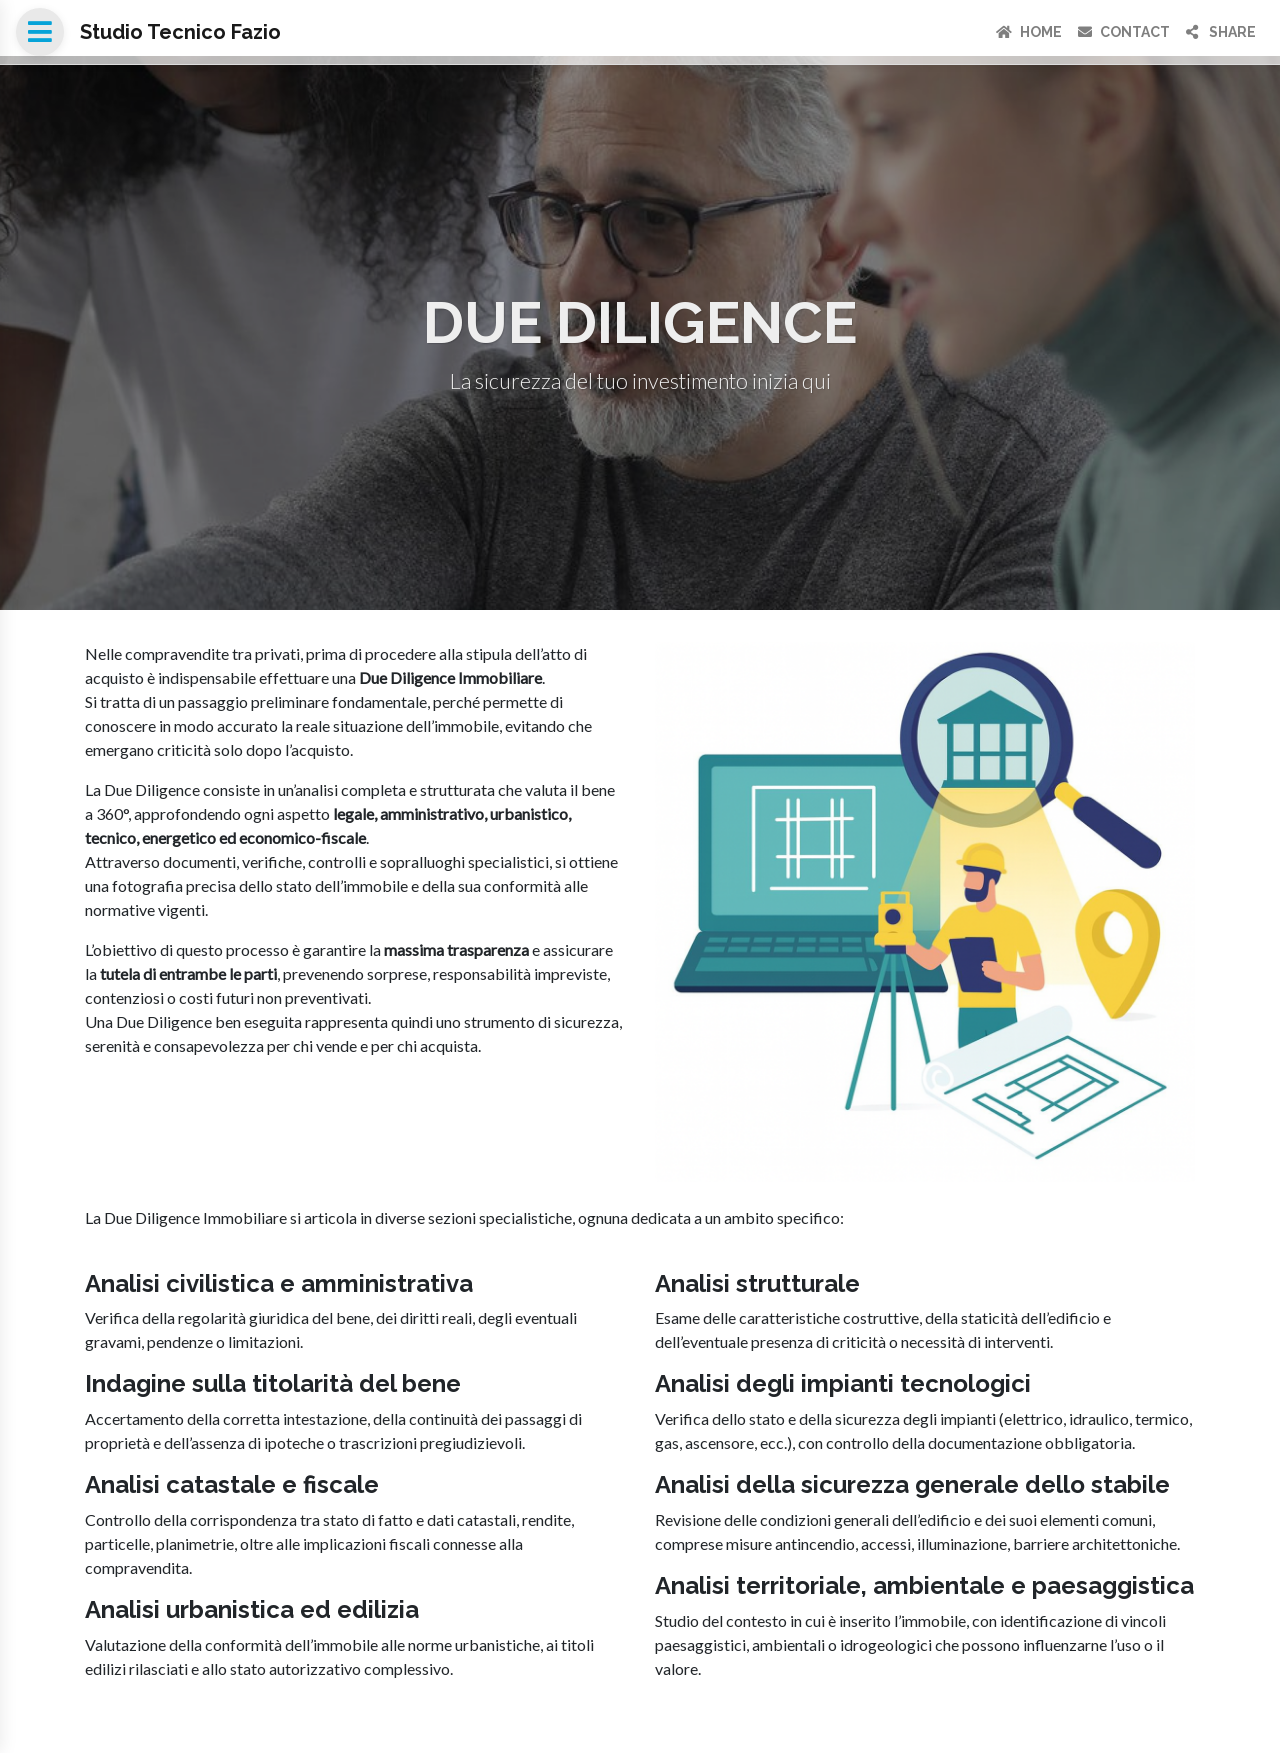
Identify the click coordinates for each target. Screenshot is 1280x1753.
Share (1221, 32)
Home (1029, 32)
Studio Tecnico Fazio (180, 32)
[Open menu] (40, 32)
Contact (1124, 32)
